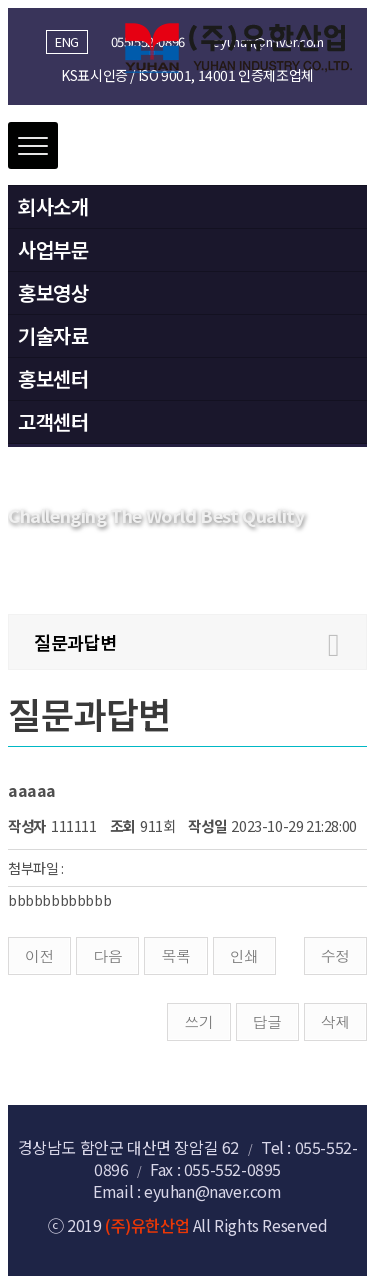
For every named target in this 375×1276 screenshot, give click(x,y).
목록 (175, 955)
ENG (67, 41)
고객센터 (53, 421)
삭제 (335, 1021)
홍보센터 (53, 378)
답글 (267, 1021)
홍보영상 (53, 292)
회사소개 (53, 206)
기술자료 (53, 335)
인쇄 (244, 955)
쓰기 (198, 1021)
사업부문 (53, 249)
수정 (335, 955)
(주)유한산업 (147, 1225)
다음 (107, 955)
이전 (39, 955)
